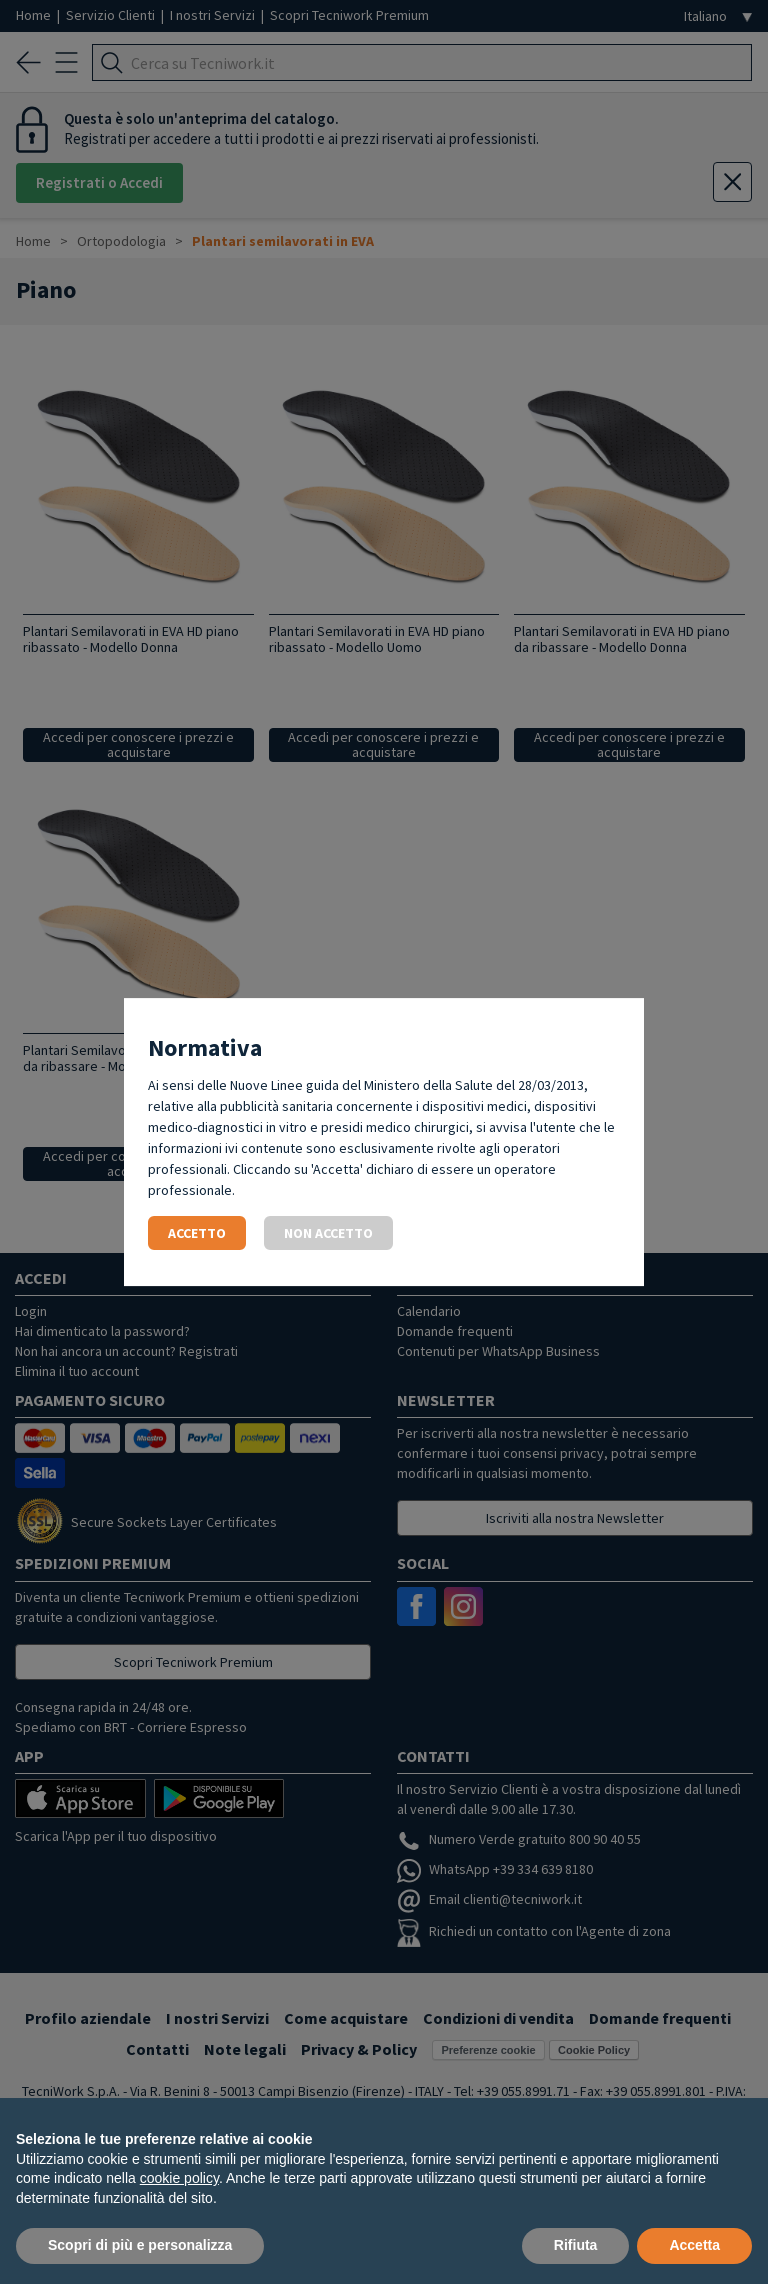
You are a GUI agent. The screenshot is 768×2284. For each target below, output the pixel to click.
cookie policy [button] (179, 2178)
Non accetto (328, 1233)
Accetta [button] (694, 2245)
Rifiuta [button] (576, 2245)
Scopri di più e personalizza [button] (140, 2245)
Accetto (197, 1233)
